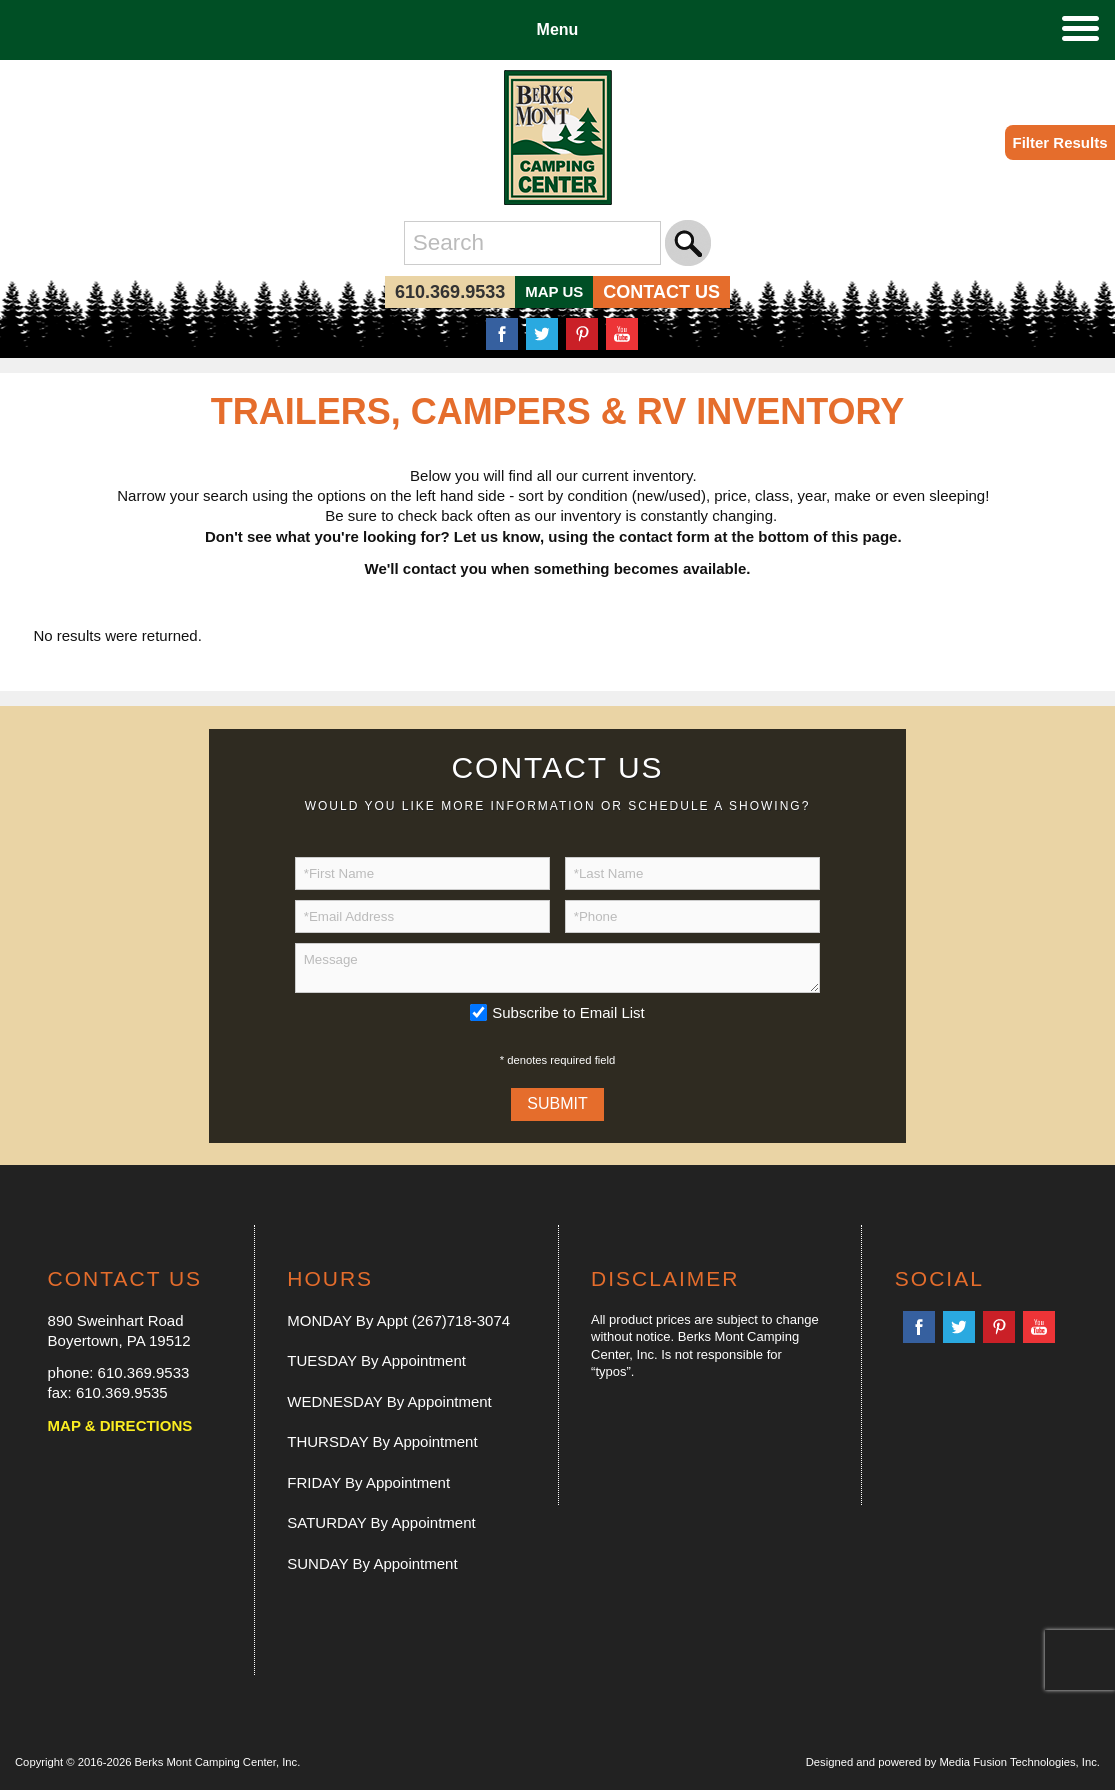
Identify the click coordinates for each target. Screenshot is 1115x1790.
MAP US (554, 291)
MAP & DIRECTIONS (120, 1425)
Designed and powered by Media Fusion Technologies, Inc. (953, 1762)
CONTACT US (661, 292)
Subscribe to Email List (568, 1012)
